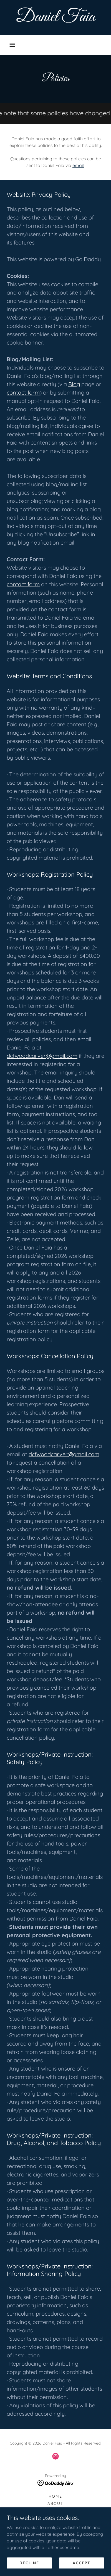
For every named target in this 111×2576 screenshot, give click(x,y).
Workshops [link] (55, 2525)
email (78, 165)
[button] (12, 44)
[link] (55, 17)
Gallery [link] (55, 2510)
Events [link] (55, 2546)
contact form (23, 392)
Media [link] (55, 2554)
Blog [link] (55, 2539)
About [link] (55, 2503)
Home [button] (55, 2496)
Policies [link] (55, 2532)
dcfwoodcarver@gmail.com (42, 1055)
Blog (74, 384)
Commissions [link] (55, 2517)
